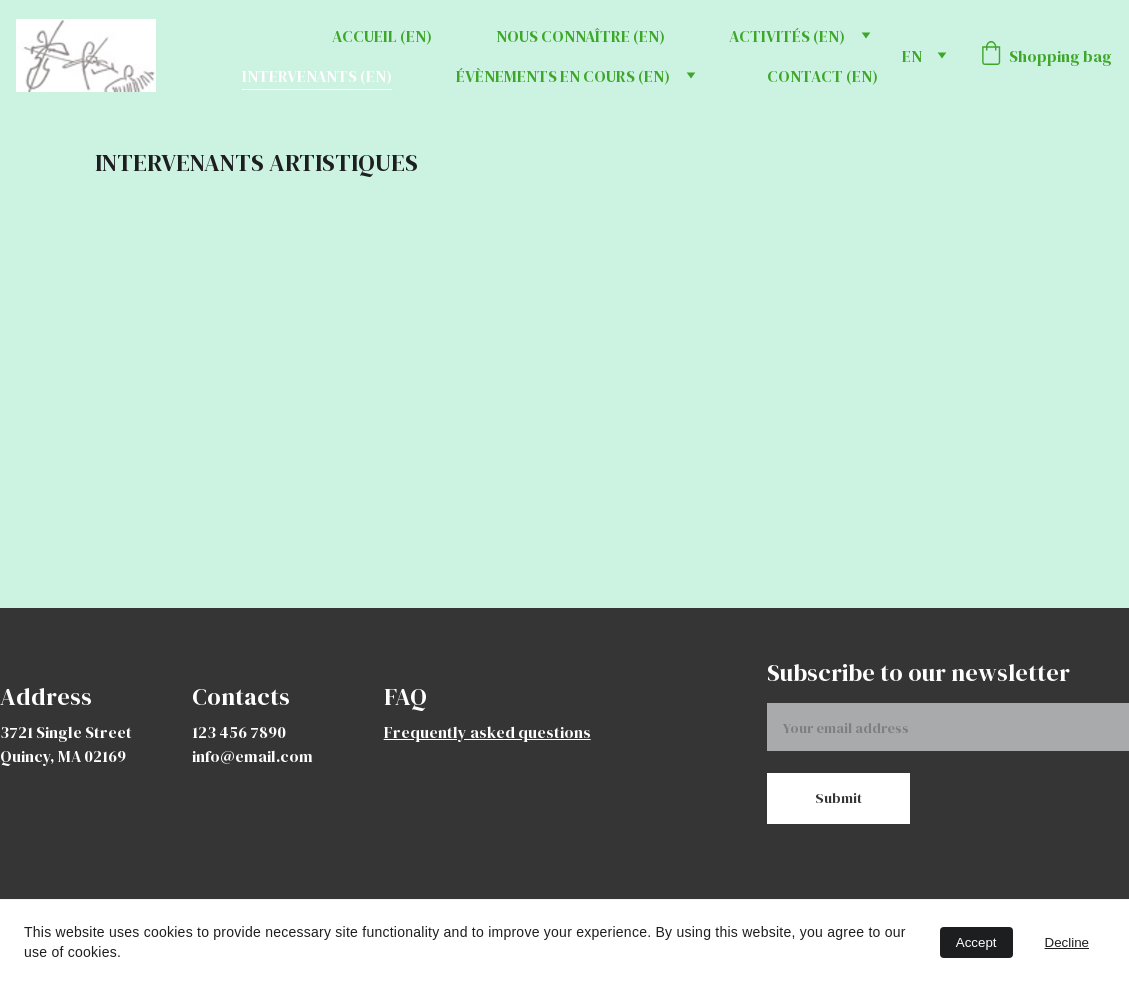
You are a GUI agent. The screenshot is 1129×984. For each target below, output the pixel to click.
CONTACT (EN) (822, 76)
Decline (1067, 942)
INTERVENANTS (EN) (317, 76)
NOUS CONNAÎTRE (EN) (580, 36)
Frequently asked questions (487, 732)
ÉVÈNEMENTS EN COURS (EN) (563, 76)
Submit (838, 798)
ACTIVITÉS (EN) (787, 36)
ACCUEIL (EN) (382, 36)
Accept (976, 942)
